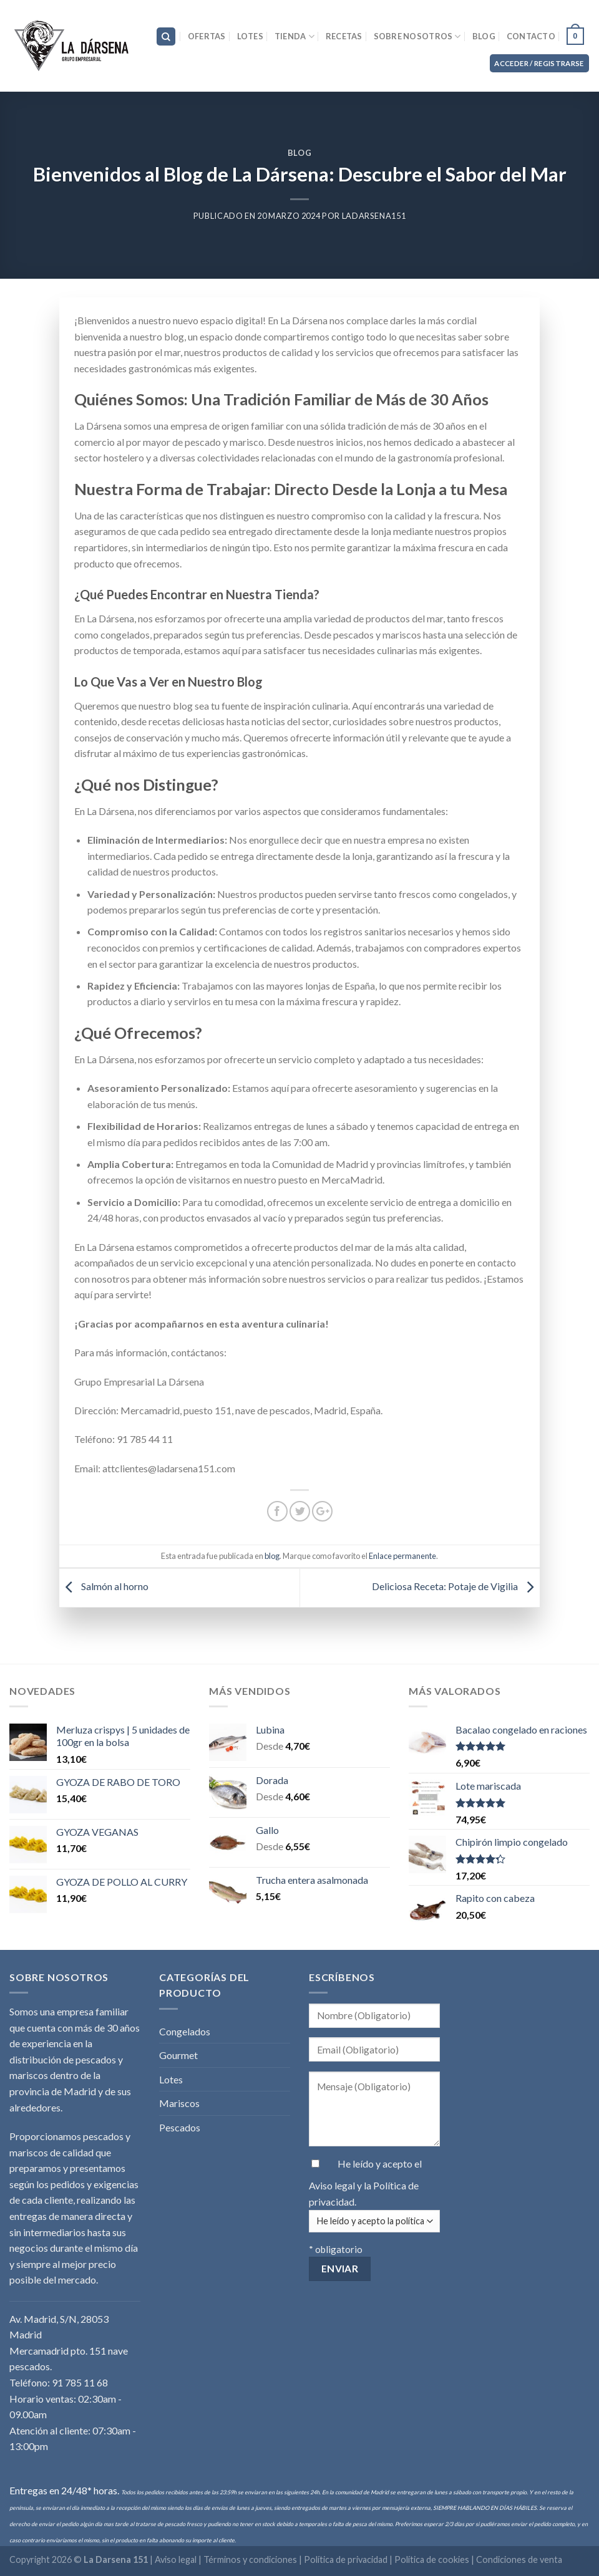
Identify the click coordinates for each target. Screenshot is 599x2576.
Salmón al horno (104, 1586)
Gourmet (178, 2055)
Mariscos (179, 2103)
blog (300, 153)
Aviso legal (333, 2185)
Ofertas (207, 36)
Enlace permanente (402, 1556)
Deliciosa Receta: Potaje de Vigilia (456, 1586)
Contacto (531, 36)
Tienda (294, 36)
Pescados (179, 2127)
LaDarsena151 (374, 216)
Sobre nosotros (417, 36)
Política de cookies (431, 2559)
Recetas (344, 36)
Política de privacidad (345, 2559)
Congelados (184, 2031)
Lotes (250, 36)
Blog (483, 36)
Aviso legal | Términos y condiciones (227, 2559)
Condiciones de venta (519, 2559)
